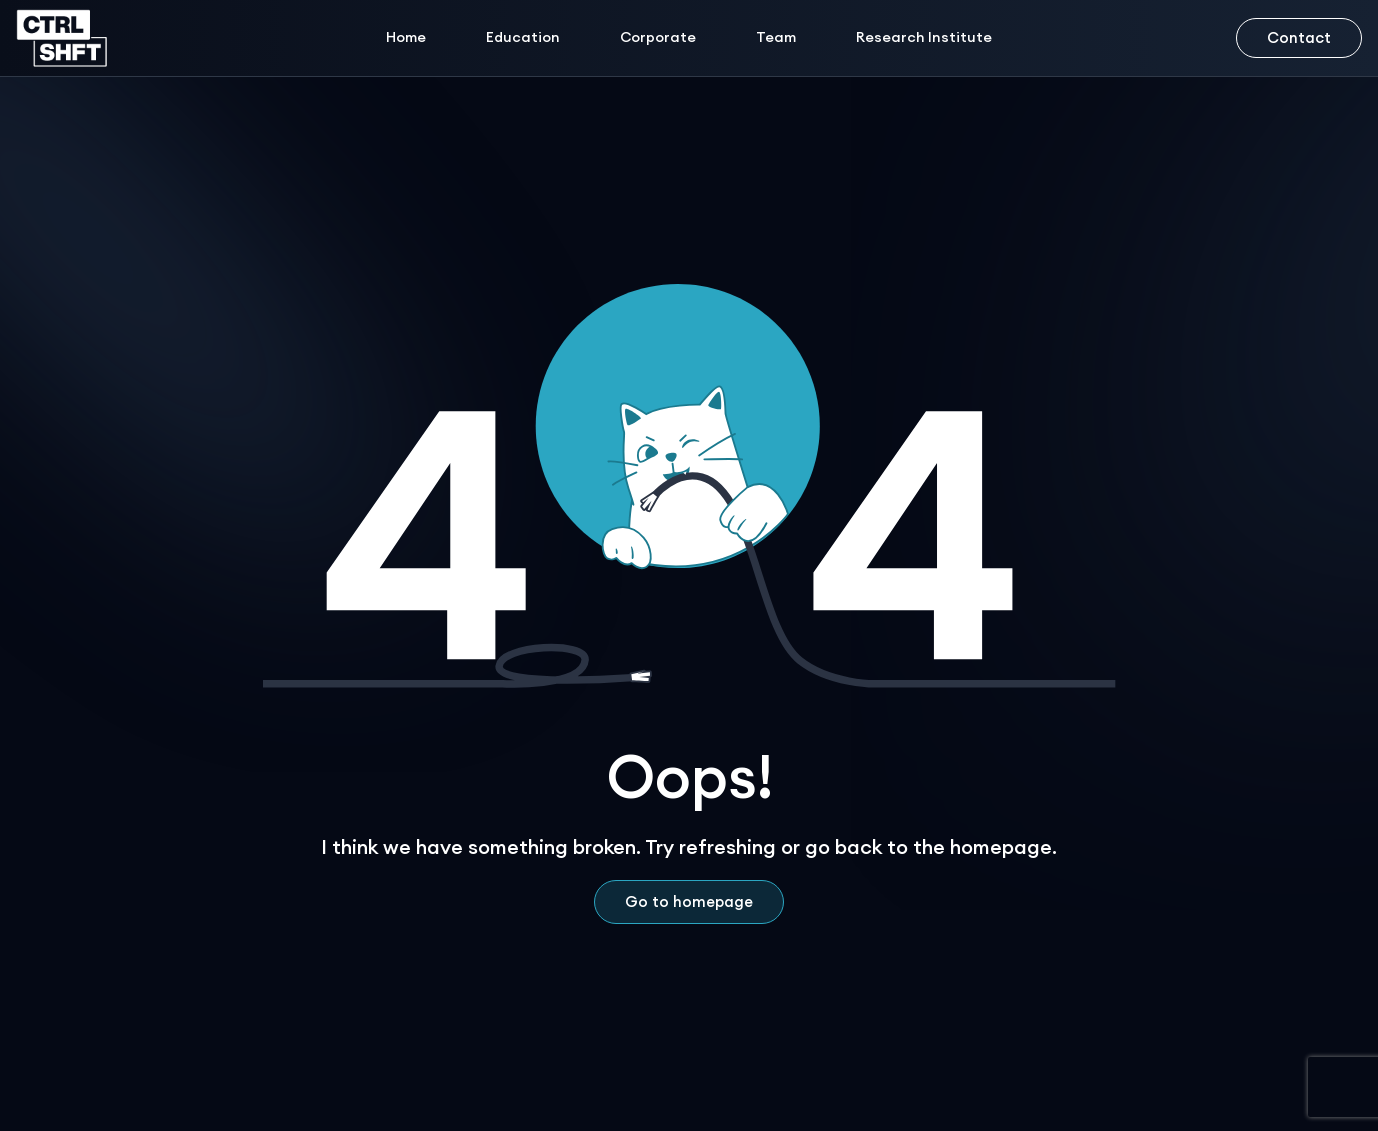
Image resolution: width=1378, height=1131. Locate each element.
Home (406, 37)
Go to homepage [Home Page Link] (689, 901)
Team (776, 37)
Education (523, 37)
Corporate (658, 37)
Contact (1299, 37)
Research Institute (924, 37)
